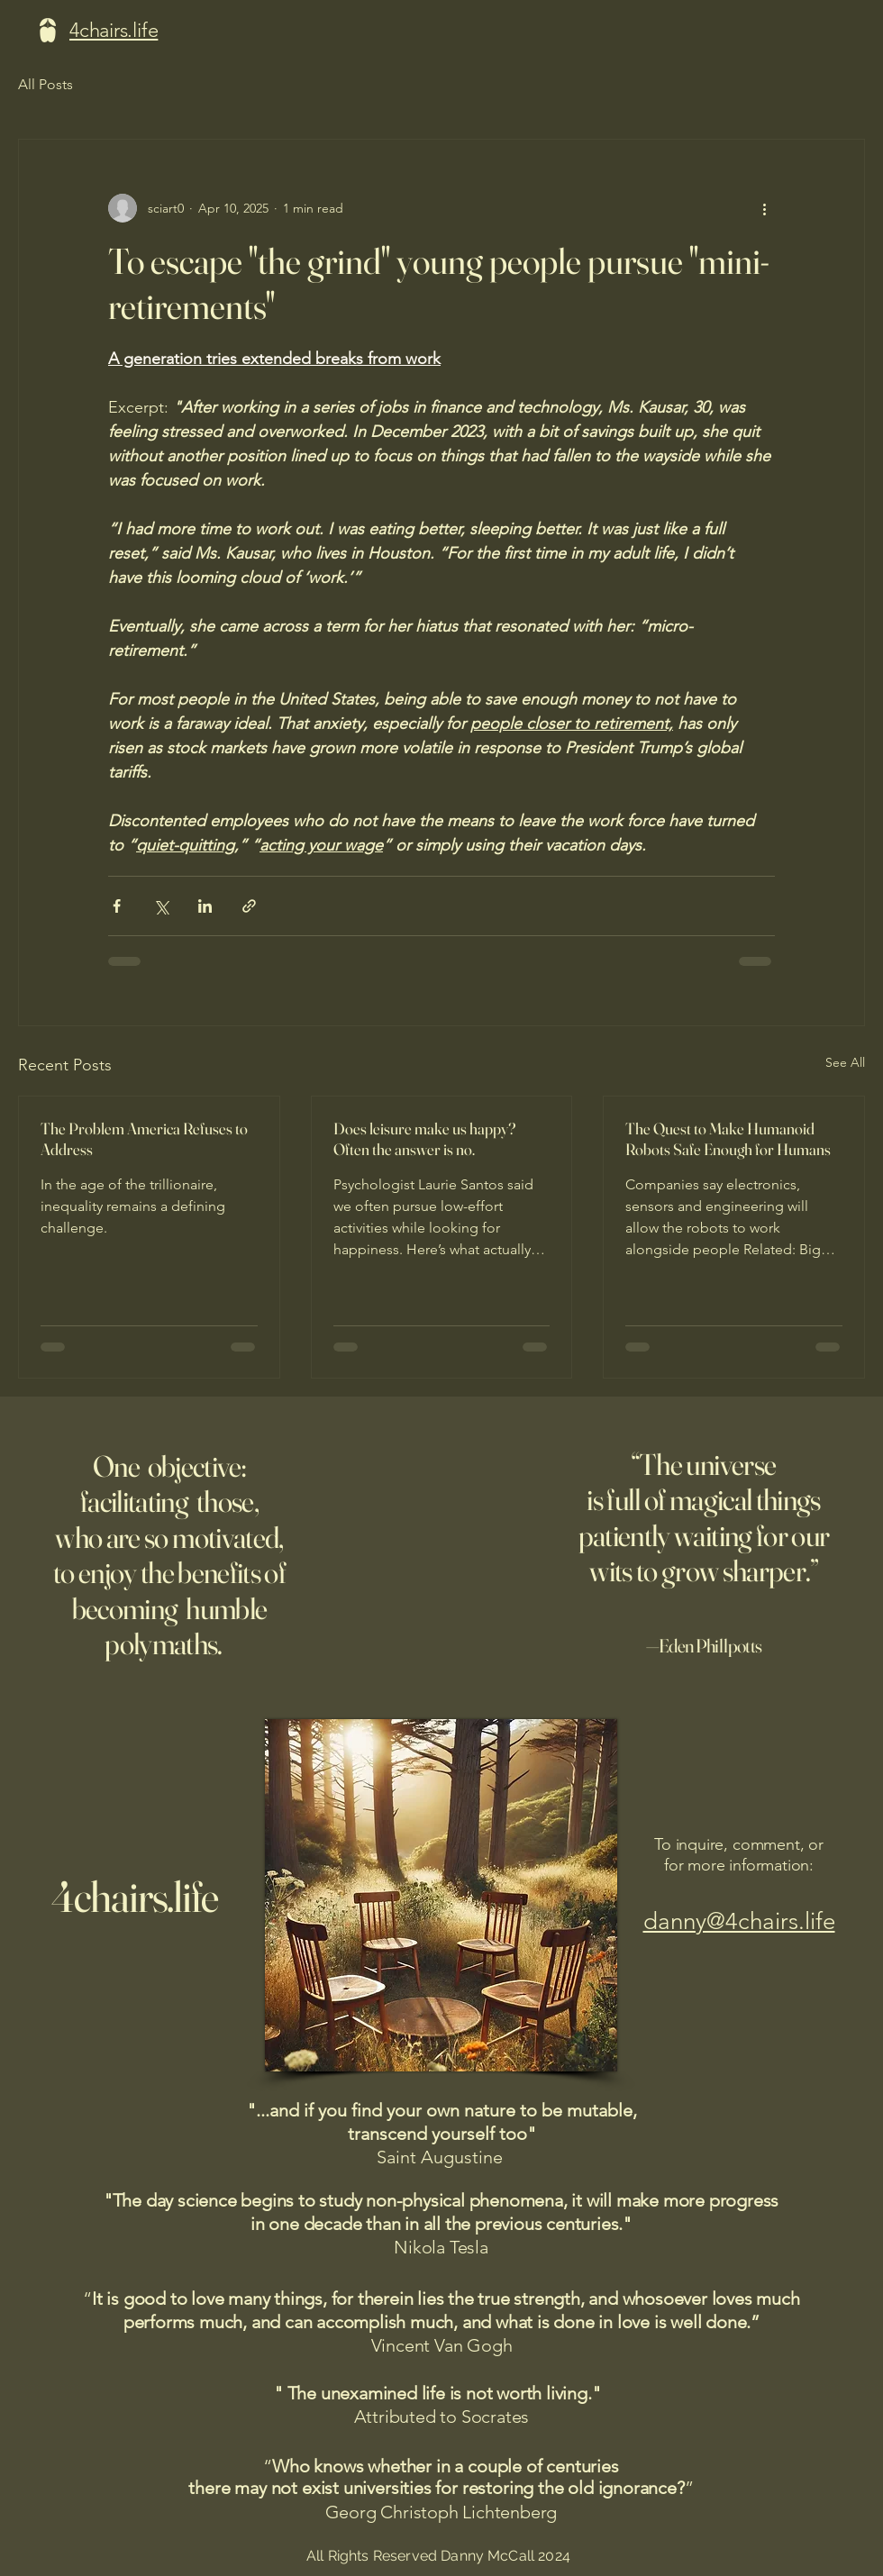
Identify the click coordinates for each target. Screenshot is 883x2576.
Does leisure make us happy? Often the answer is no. (424, 1139)
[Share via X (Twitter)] (160, 906)
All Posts (45, 84)
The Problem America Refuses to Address (144, 1139)
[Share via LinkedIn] (205, 906)
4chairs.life (134, 1896)
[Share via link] (249, 906)
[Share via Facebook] (116, 906)
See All (845, 1062)
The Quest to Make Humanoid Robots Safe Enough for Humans (728, 1139)
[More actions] (764, 208)
